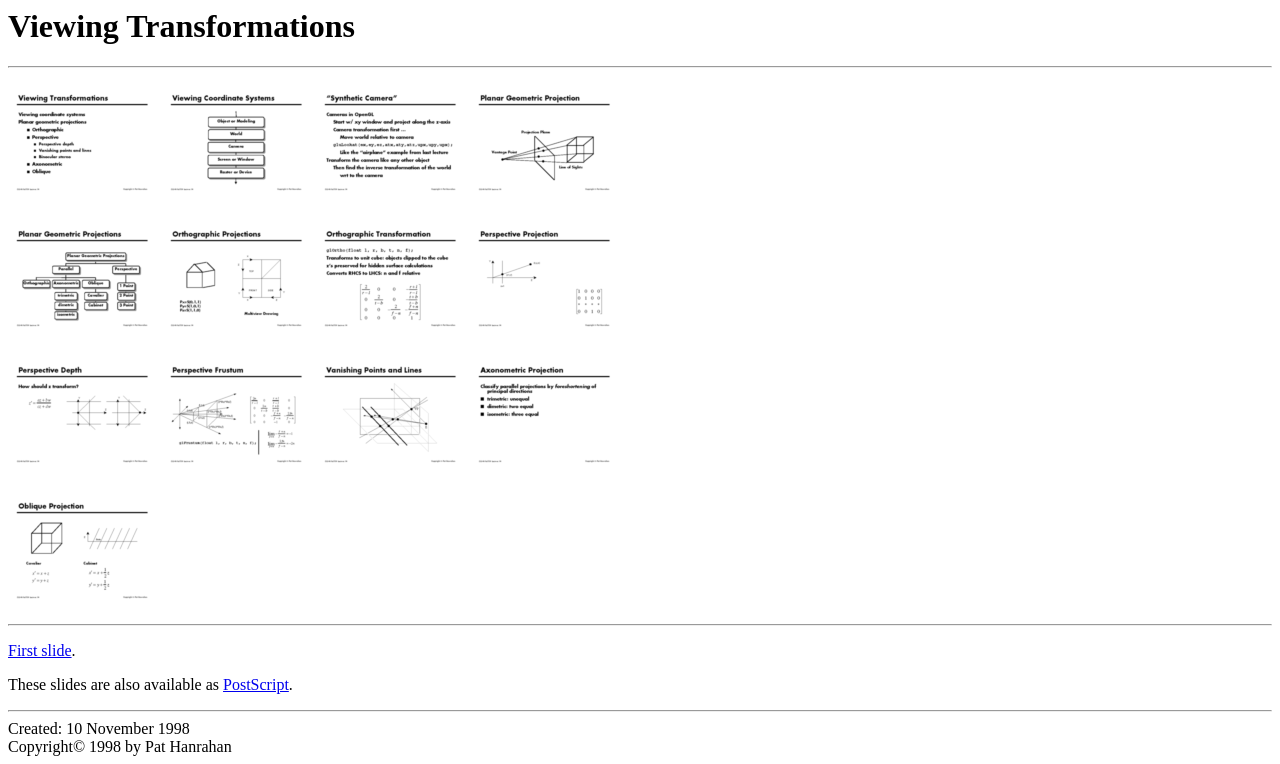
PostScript (256, 684)
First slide (40, 650)
